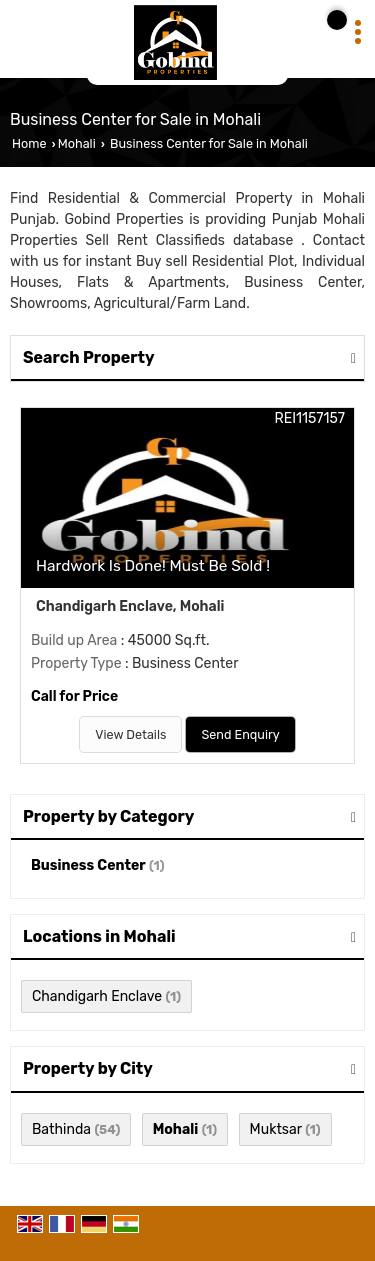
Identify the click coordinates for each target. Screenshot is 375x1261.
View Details (130, 734)
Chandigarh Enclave (97, 996)
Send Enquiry (240, 734)
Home (29, 143)
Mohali (77, 143)
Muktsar (276, 1129)
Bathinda (61, 1129)
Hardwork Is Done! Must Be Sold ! (153, 566)
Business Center (88, 865)
